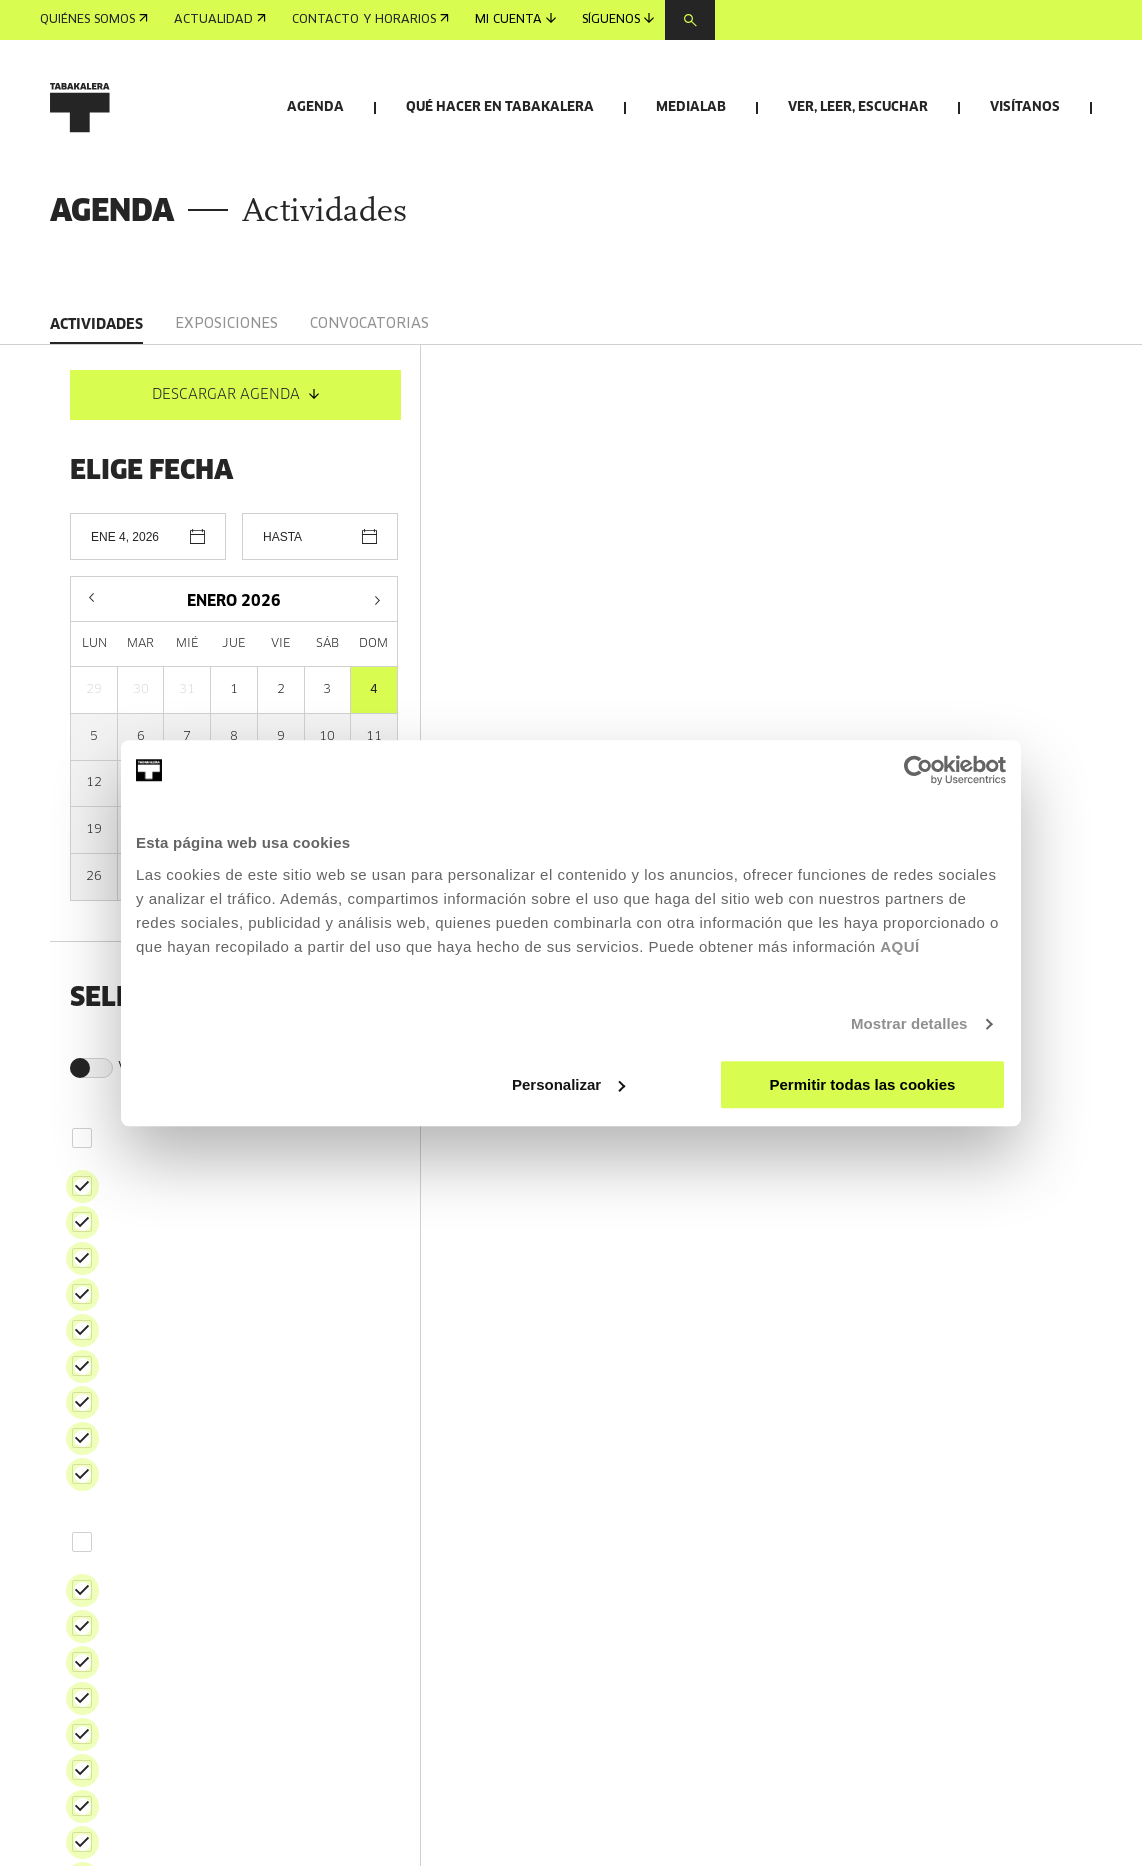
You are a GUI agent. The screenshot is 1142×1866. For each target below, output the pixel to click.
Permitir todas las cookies (862, 1084)
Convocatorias (369, 411)
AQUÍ (900, 946)
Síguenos (618, 19)
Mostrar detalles (909, 1023)
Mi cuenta (515, 19)
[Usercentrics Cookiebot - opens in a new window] (918, 770)
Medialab (691, 107)
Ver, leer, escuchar (858, 107)
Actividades (96, 412)
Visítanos (1025, 107)
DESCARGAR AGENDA (235, 482)
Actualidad (220, 20)
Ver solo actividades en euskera (218, 1155)
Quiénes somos (94, 20)
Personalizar (568, 1084)
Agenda (315, 107)
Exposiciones (226, 411)
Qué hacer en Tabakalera (500, 107)
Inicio (67, 258)
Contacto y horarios (370, 20)
